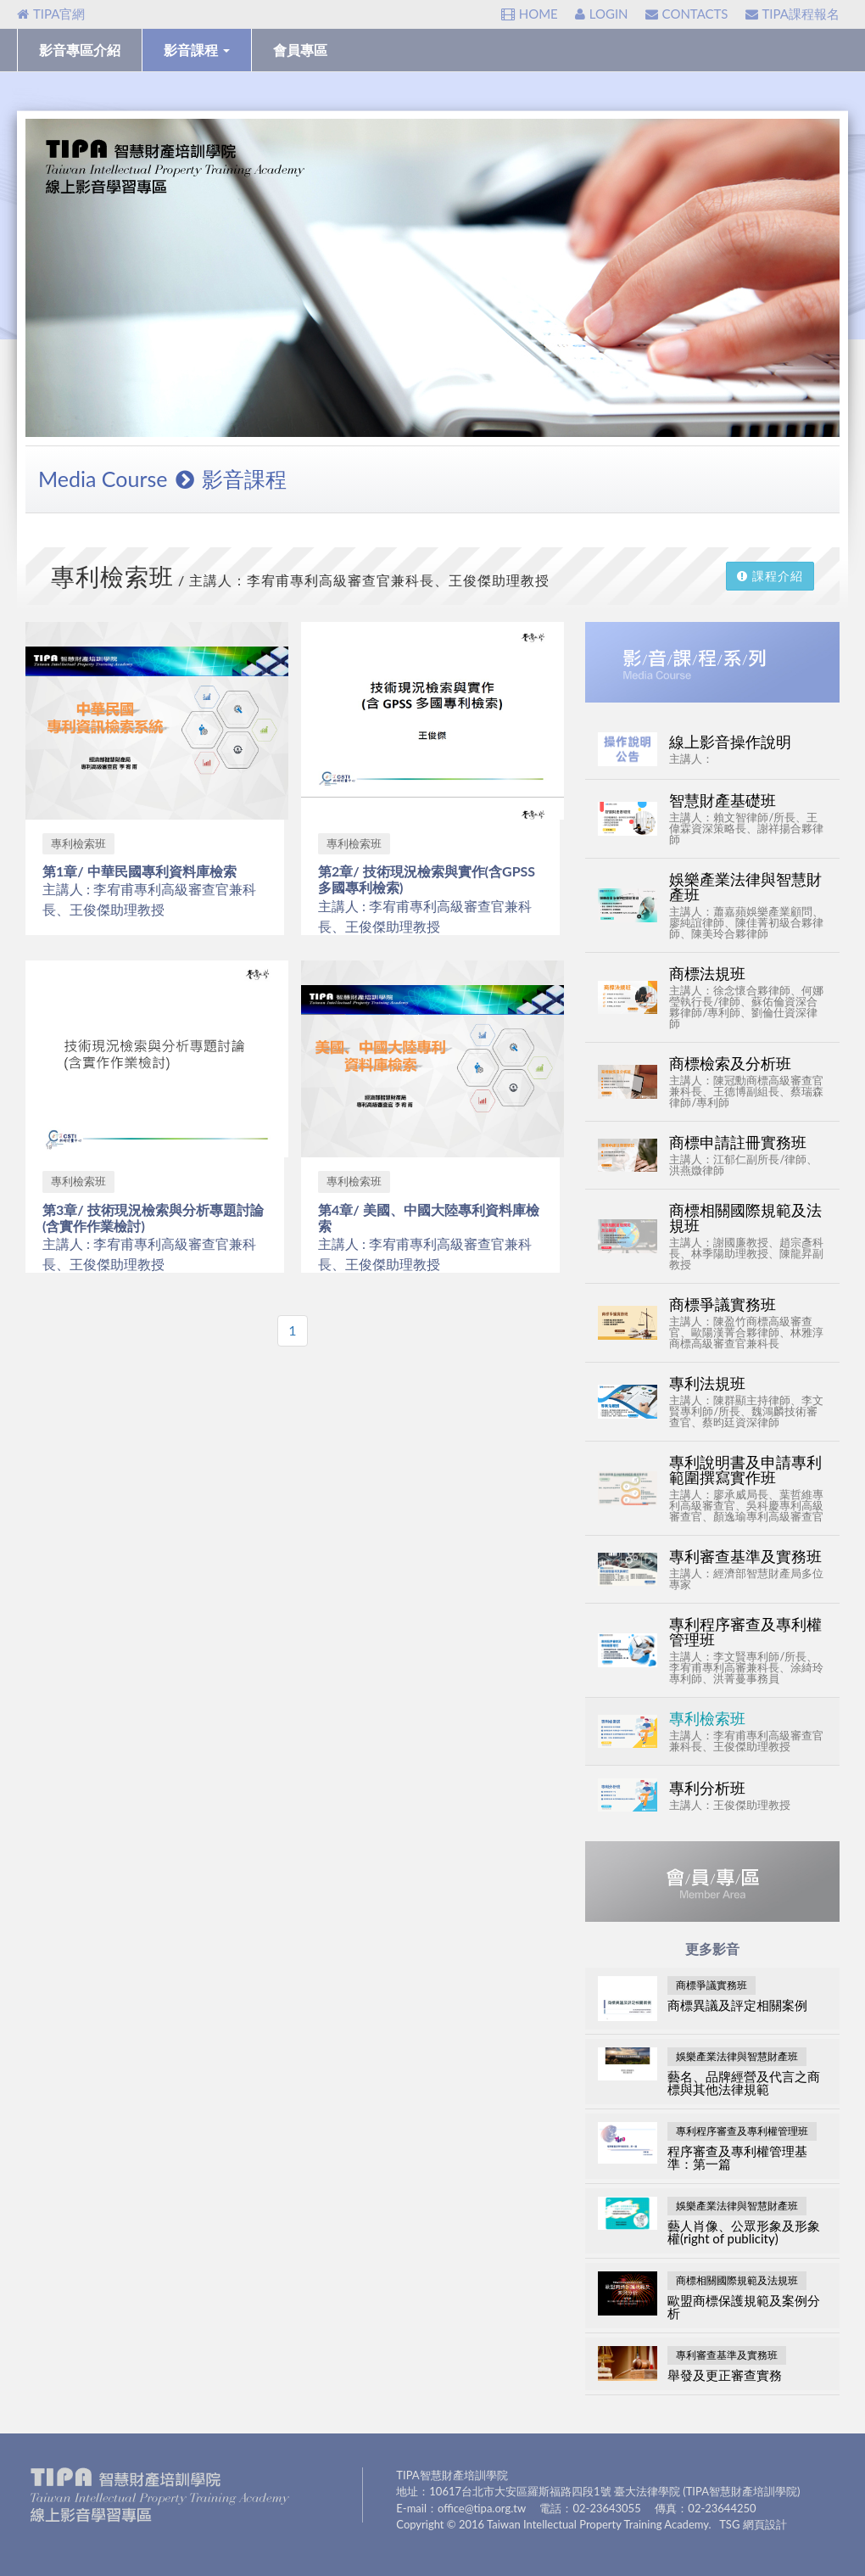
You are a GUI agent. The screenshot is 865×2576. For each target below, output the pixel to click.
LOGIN (601, 13)
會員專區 (300, 50)
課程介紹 (770, 575)
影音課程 (197, 50)
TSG (729, 2524)
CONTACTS (686, 13)
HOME (529, 13)
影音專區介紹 (79, 50)
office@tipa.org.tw (482, 2508)
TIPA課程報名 (792, 13)
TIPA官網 (51, 13)
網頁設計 (765, 2524)
